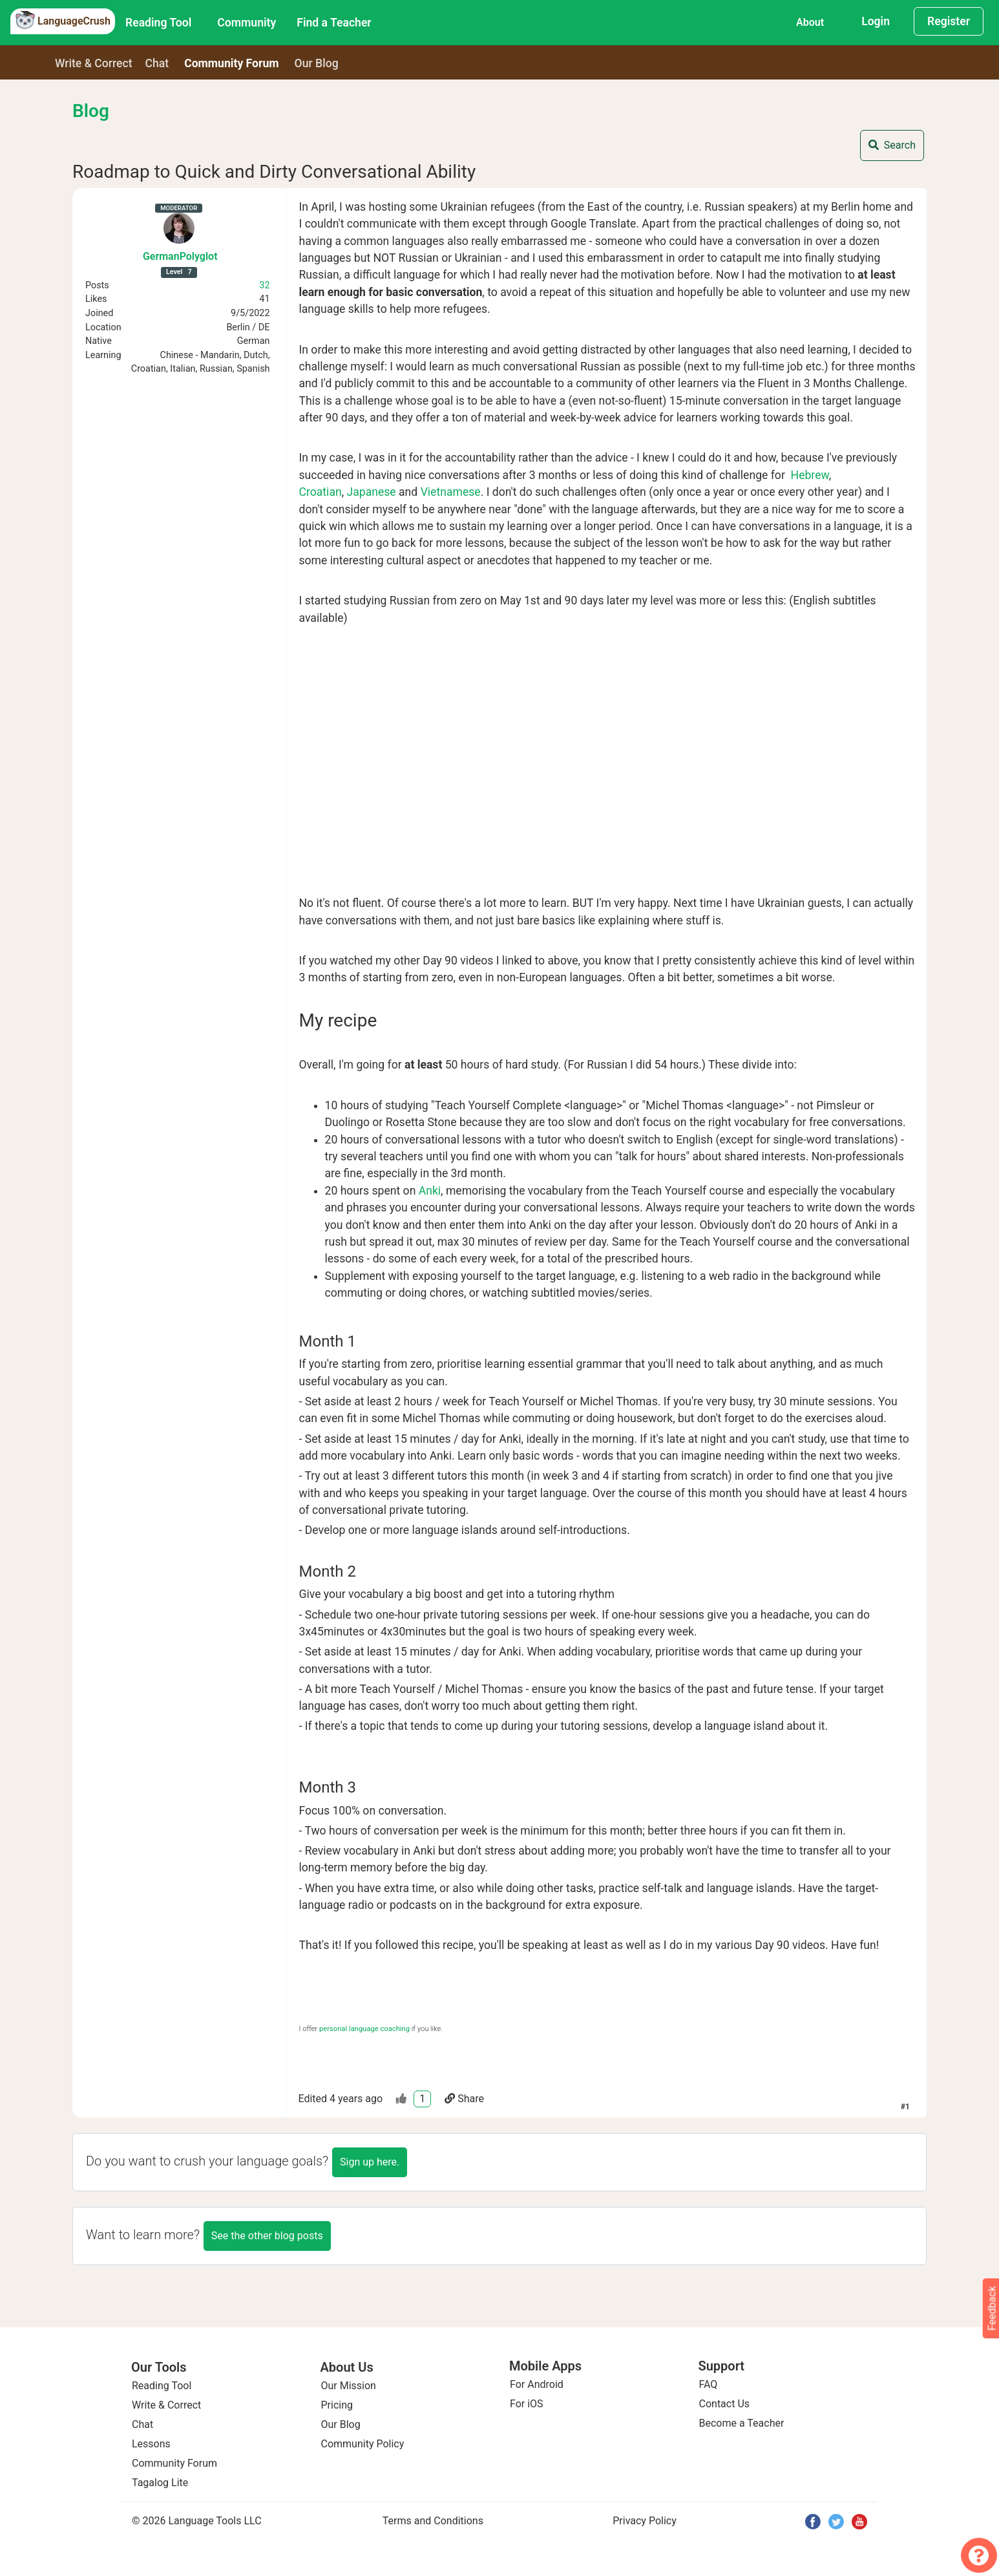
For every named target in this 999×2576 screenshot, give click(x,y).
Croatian (320, 491)
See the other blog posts (267, 2236)
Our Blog (341, 2424)
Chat (157, 63)
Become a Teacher (741, 2423)
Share (464, 2098)
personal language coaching (364, 2029)
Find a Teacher (334, 22)
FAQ (708, 2384)
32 (264, 285)
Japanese (371, 491)
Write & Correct (93, 63)
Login (875, 21)
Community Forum (174, 2463)
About (810, 22)
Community (246, 22)
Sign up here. (369, 2162)
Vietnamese (451, 491)
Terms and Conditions (433, 2521)
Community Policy (363, 2444)
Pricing (337, 2405)
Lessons (151, 2444)
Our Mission (348, 2385)
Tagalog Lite (160, 2482)
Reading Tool (158, 22)
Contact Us (724, 2404)
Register (948, 21)
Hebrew (810, 475)
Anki (430, 1190)
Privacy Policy (645, 2521)
